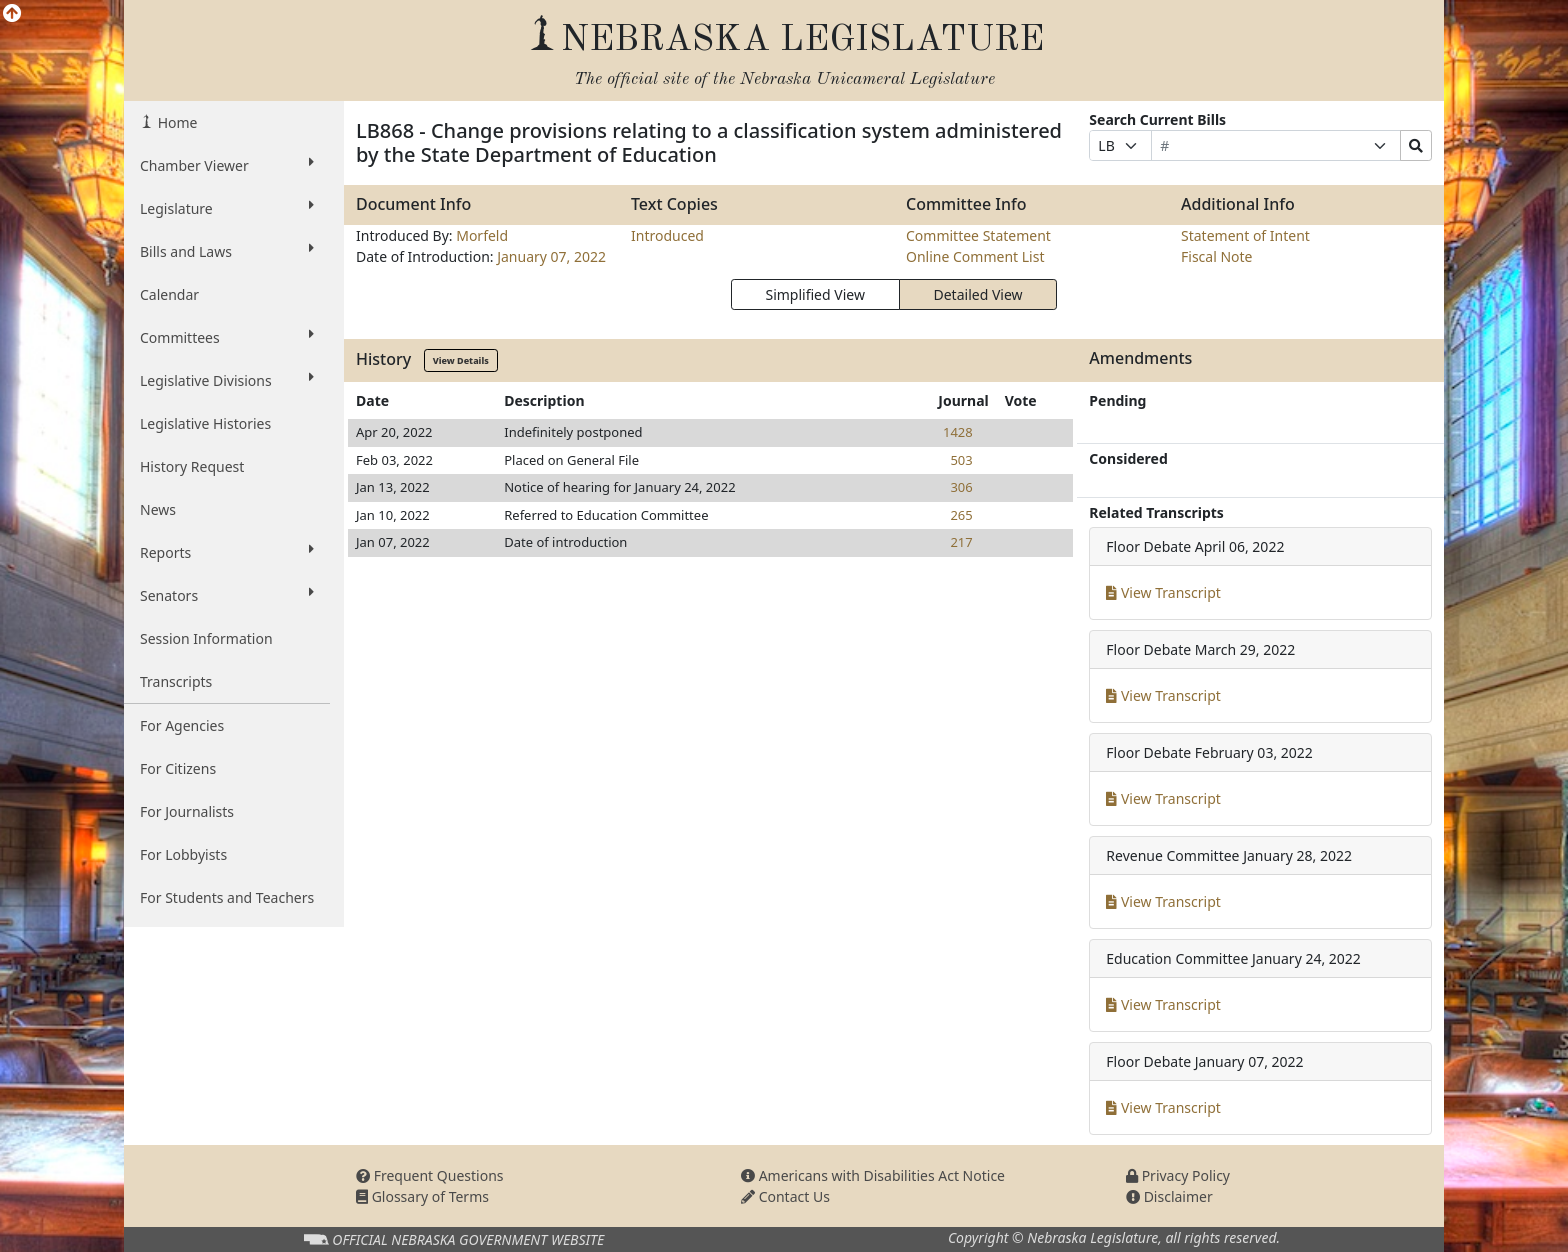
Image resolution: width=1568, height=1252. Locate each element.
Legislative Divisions (227, 380)
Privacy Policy (1178, 1175)
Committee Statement (978, 235)
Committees (227, 337)
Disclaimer (1169, 1196)
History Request (192, 466)
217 (961, 542)
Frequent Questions (430, 1175)
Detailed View (978, 294)
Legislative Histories (205, 423)
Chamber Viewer (227, 165)
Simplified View (814, 294)
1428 (958, 432)
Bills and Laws (227, 251)
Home (175, 122)
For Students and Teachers (227, 897)
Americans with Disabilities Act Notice (873, 1175)
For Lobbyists (183, 854)
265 (961, 515)
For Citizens (178, 768)
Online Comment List (975, 256)
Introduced (667, 235)
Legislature (227, 208)
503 (961, 460)
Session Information (206, 638)
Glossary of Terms (422, 1196)
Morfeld (482, 235)
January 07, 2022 (551, 256)
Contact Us (785, 1196)
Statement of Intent (1245, 235)
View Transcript (1163, 592)
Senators (227, 595)
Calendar (169, 294)
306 (961, 487)
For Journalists (187, 811)
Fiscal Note (1216, 256)
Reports (227, 552)
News (158, 509)
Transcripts (176, 681)
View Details (461, 360)
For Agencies (182, 725)
